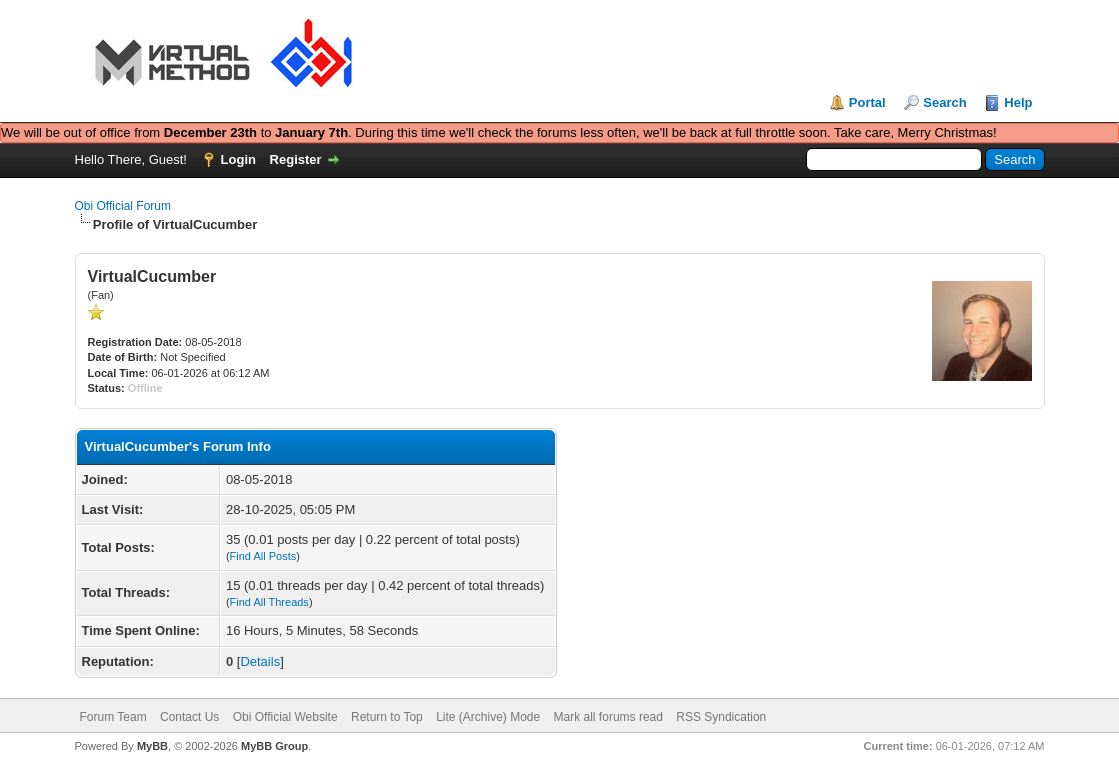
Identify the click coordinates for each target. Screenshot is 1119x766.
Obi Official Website (285, 717)
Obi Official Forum (123, 206)
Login (238, 159)
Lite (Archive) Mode (488, 717)
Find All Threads (269, 602)
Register (296, 159)
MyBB (152, 746)
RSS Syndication (721, 717)
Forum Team (113, 717)
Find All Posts (263, 556)
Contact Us (189, 717)
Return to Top (387, 717)
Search (944, 102)
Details (260, 661)
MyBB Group (274, 746)
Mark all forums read (608, 717)
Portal (867, 102)
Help (1018, 102)
